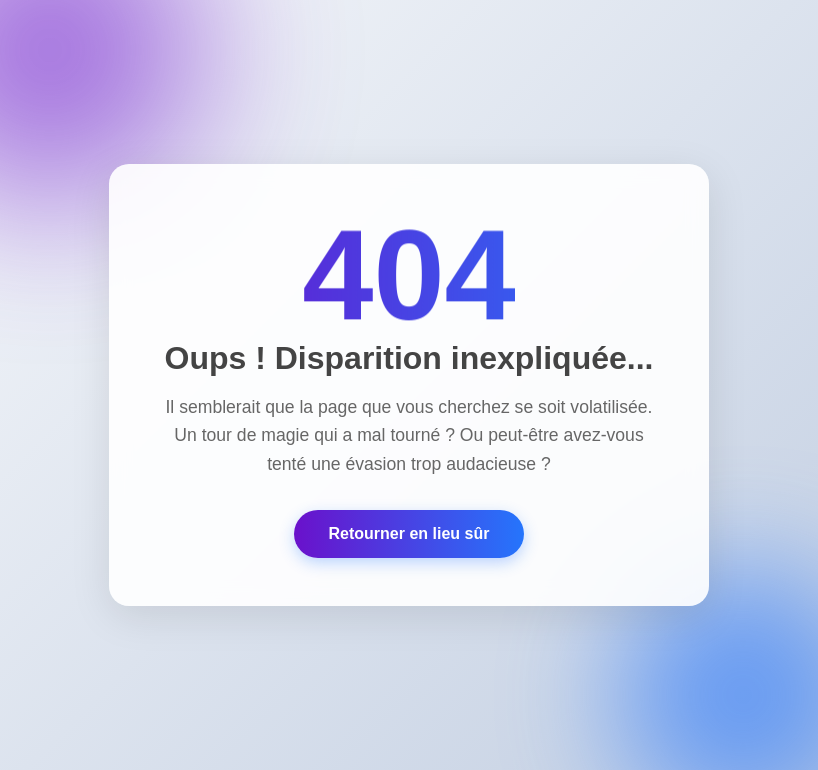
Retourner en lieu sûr (409, 533)
